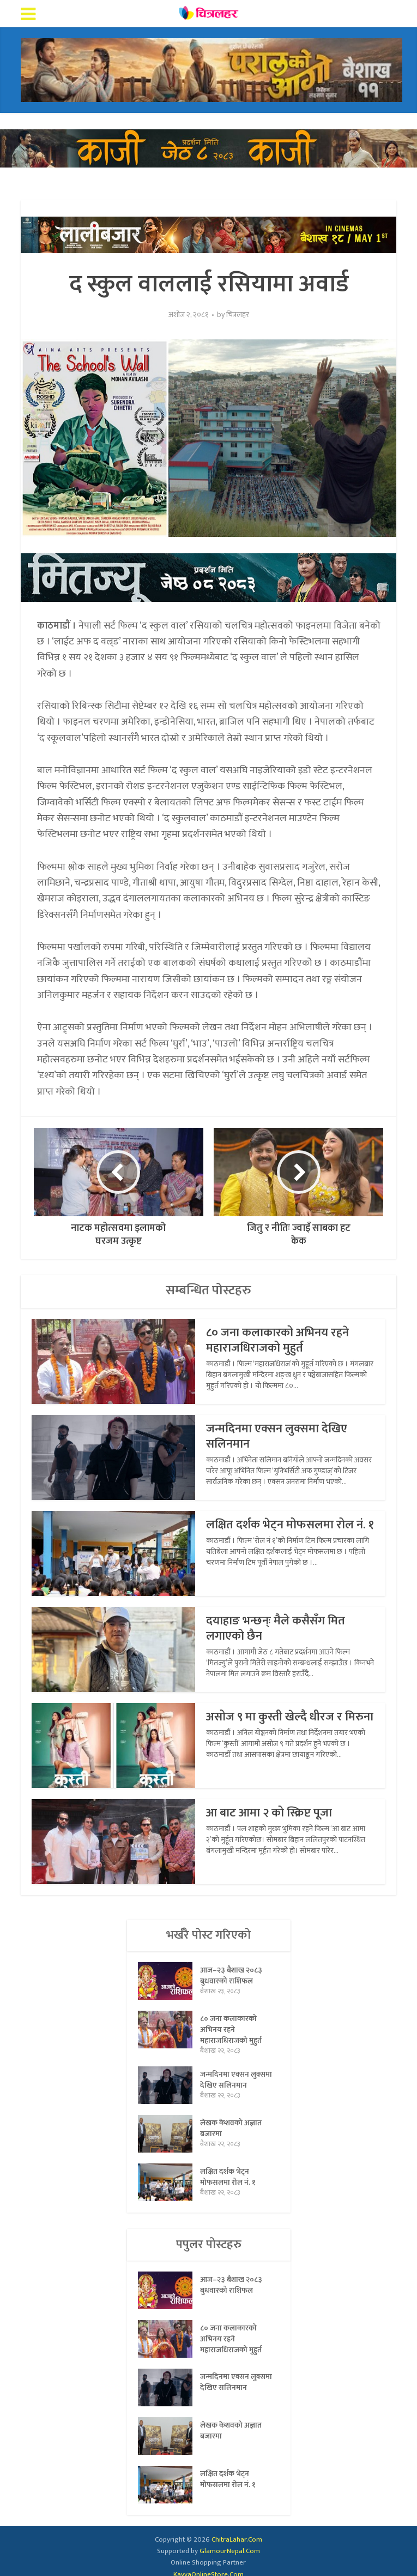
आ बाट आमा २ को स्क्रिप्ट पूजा (270, 1813)
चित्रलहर (237, 315)
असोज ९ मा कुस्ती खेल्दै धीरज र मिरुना (275, 1724)
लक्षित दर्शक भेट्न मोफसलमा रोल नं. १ (286, 1532)
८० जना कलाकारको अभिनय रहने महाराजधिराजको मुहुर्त (279, 1340)
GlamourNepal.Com (230, 2551)
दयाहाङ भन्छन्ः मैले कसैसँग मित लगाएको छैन (276, 1628)
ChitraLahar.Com (236, 2539)
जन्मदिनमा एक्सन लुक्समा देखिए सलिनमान (277, 1436)
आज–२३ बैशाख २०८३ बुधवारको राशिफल (231, 1975)
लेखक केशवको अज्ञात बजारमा (231, 2128)
